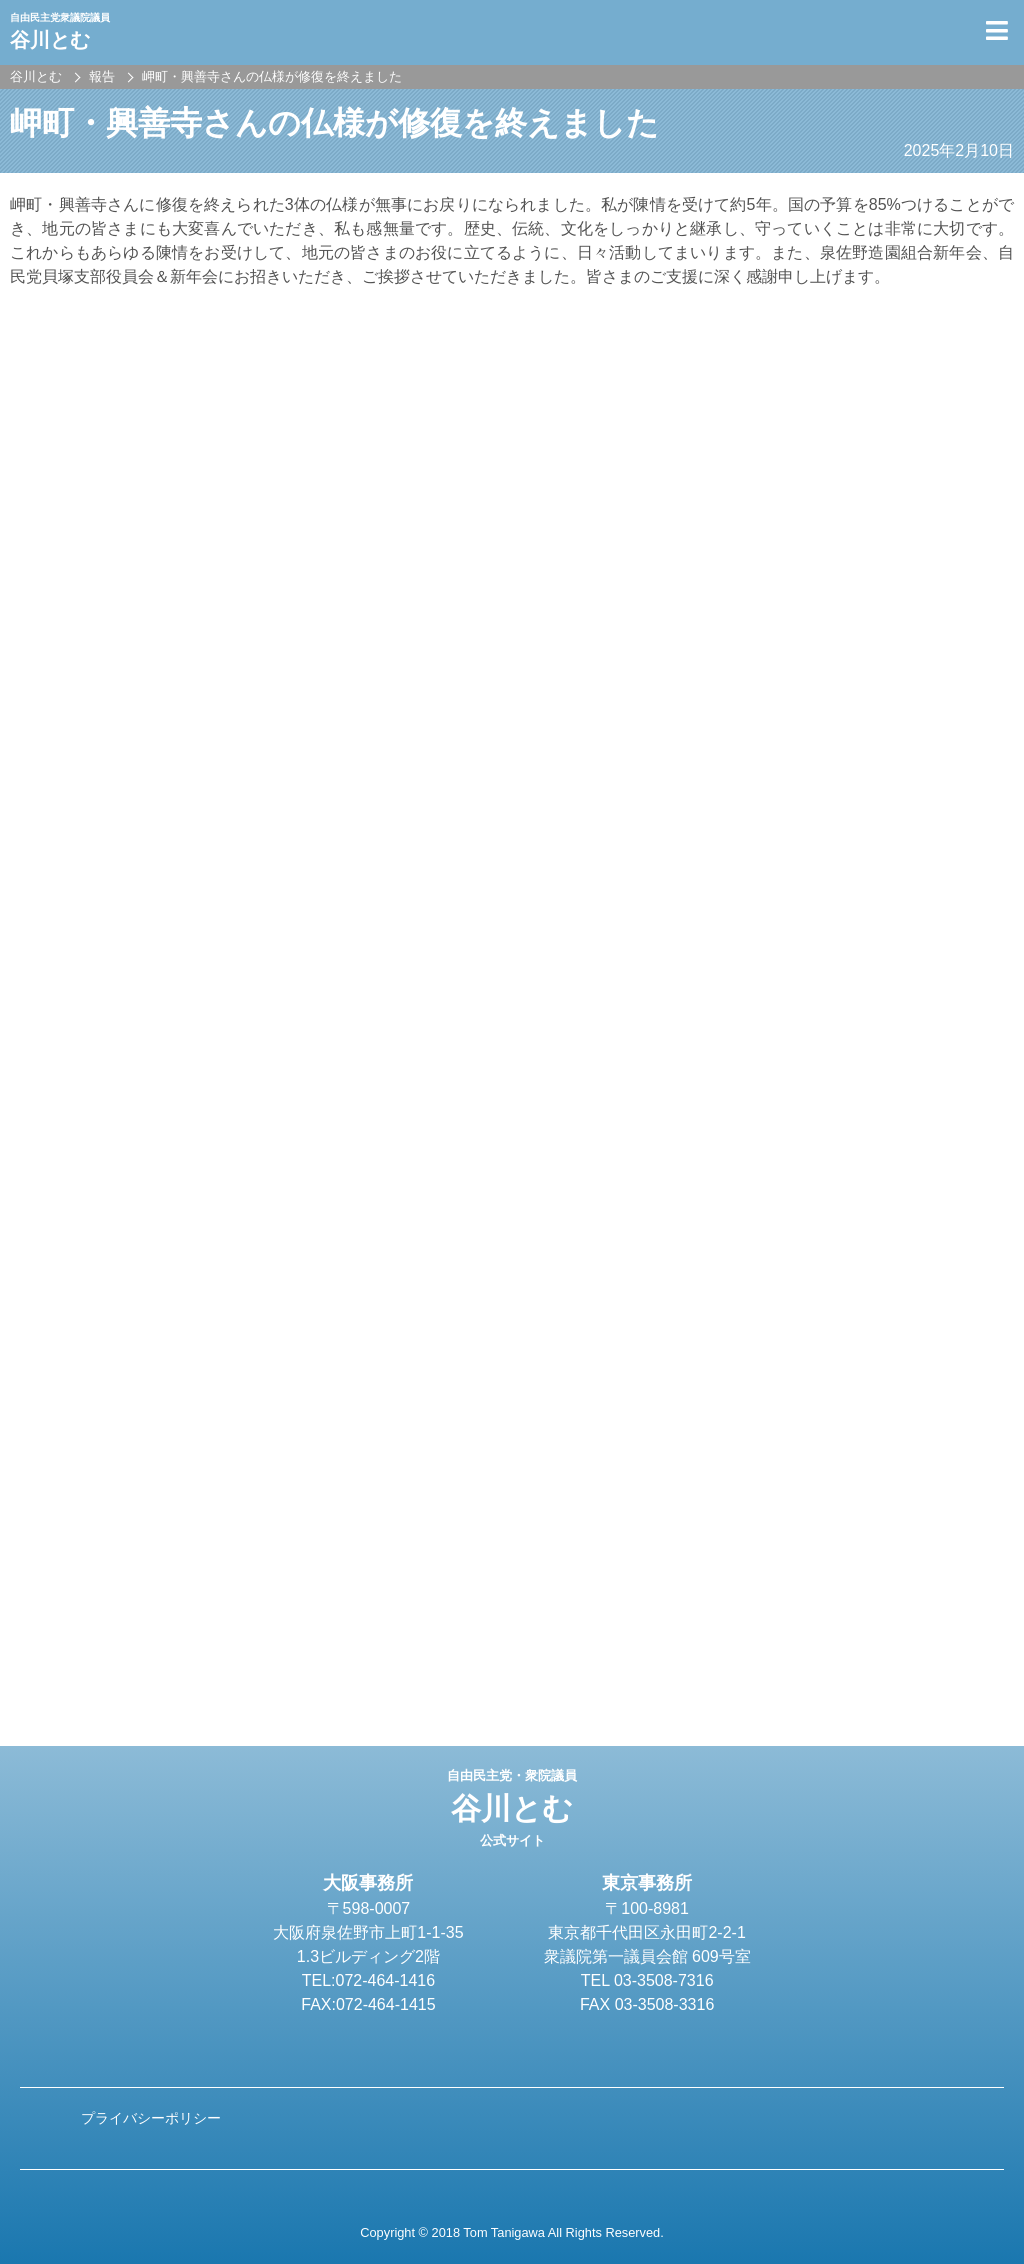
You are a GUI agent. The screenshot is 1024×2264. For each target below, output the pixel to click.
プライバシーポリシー (151, 2118)
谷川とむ (512, 1808)
